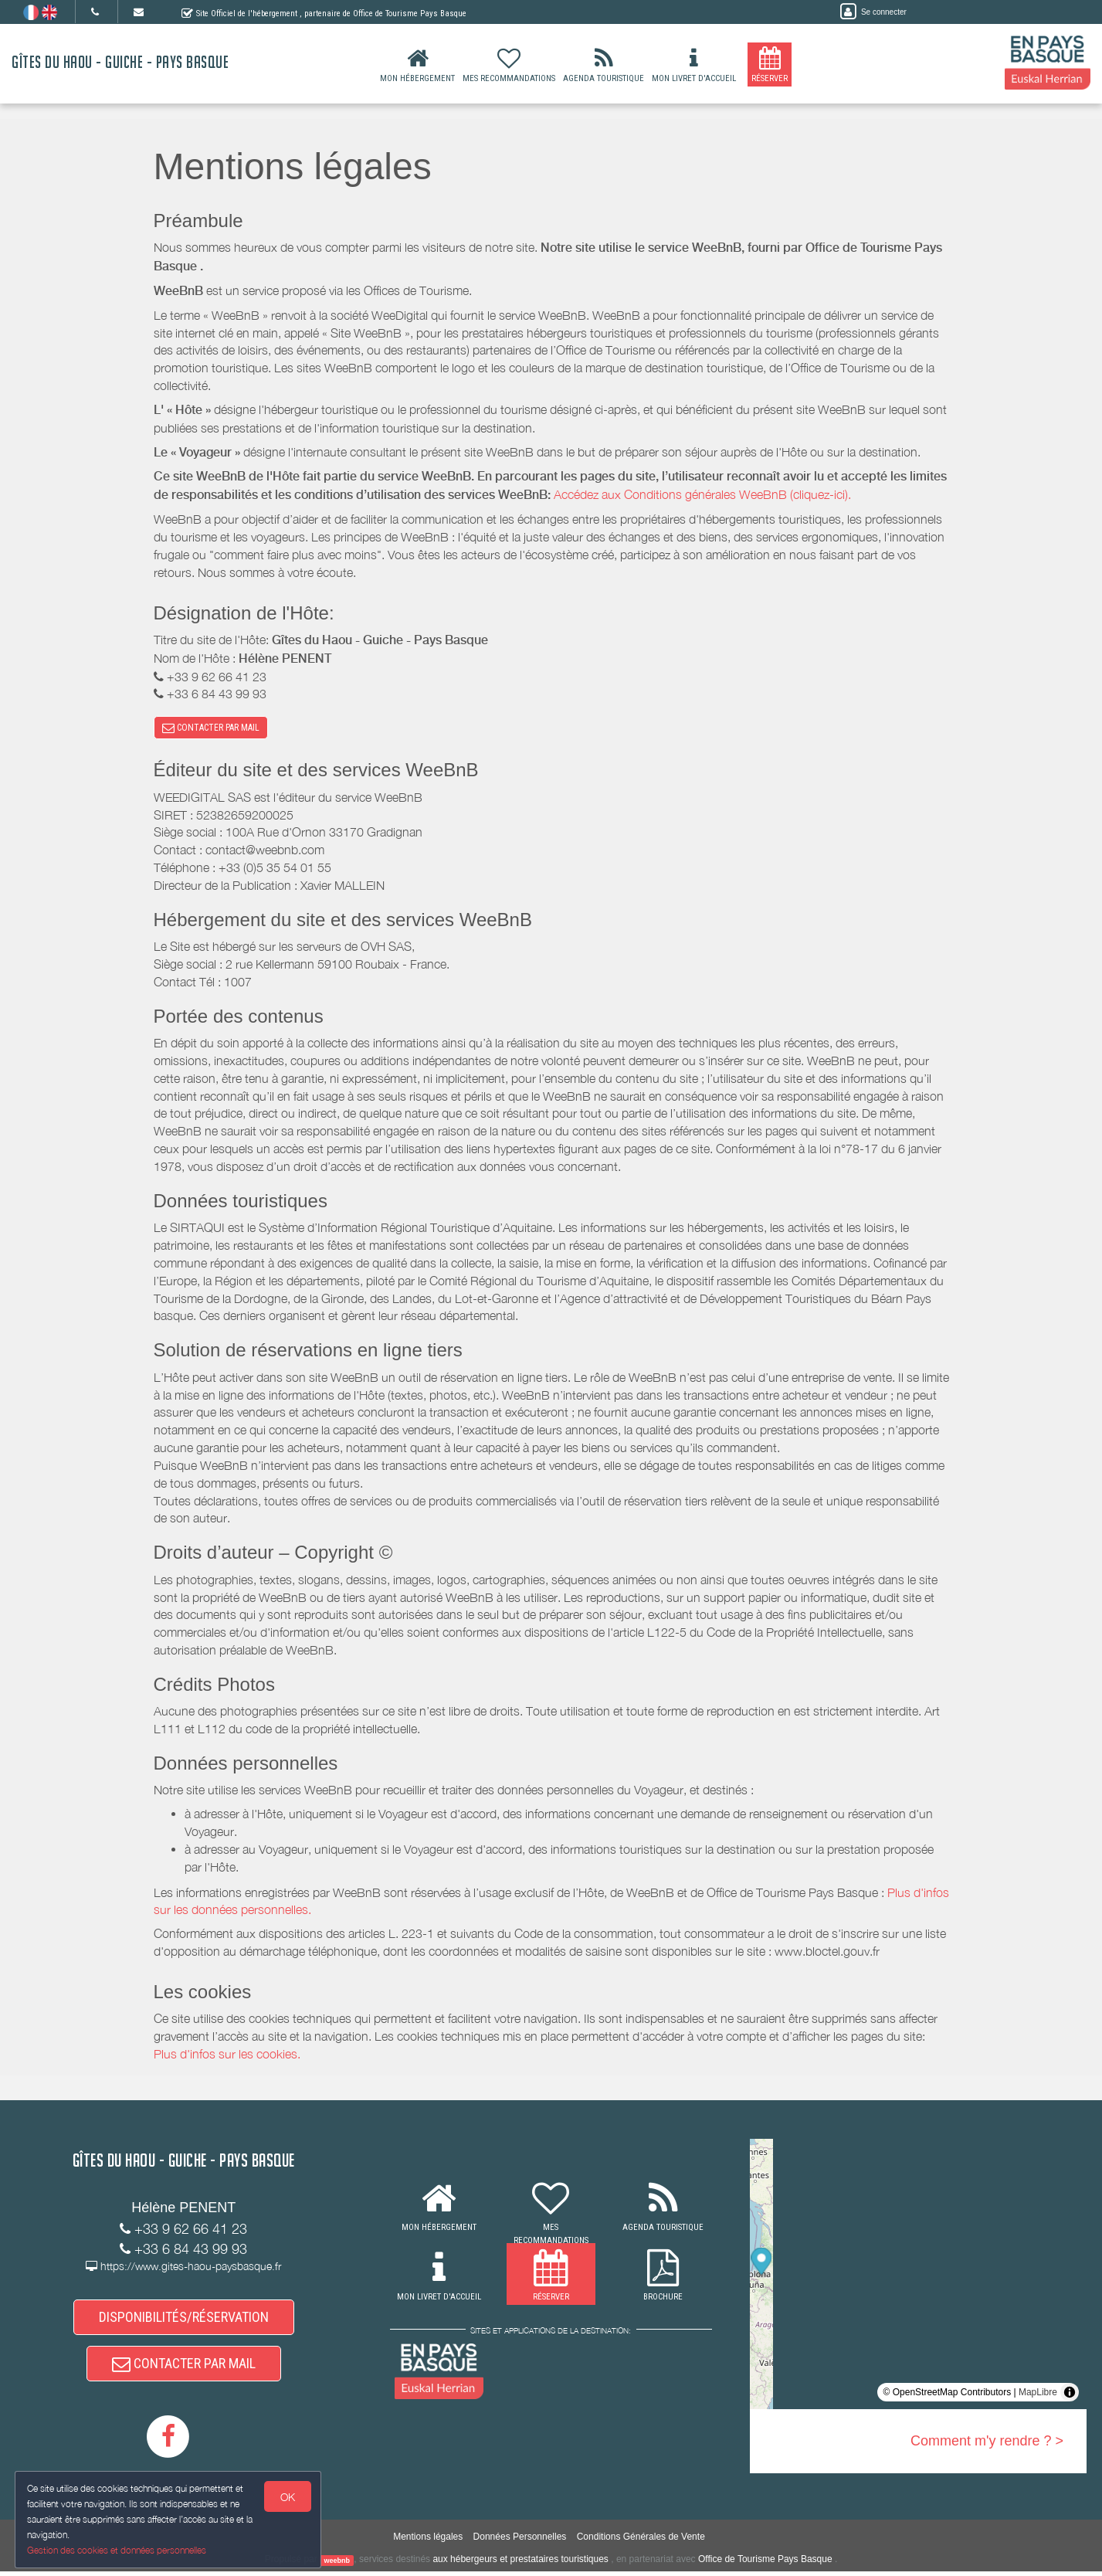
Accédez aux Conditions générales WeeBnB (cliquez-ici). (702, 494)
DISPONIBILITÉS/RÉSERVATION (184, 2319)
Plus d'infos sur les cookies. (227, 2055)
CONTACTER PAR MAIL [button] (210, 728)
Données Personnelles (520, 2541)
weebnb (337, 2564)
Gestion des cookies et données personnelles (117, 2550)
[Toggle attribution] (1069, 2393)
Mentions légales (428, 2541)
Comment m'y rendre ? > (986, 2442)
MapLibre (1038, 2393)
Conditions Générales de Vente (641, 2541)
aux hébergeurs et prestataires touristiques (520, 2563)
